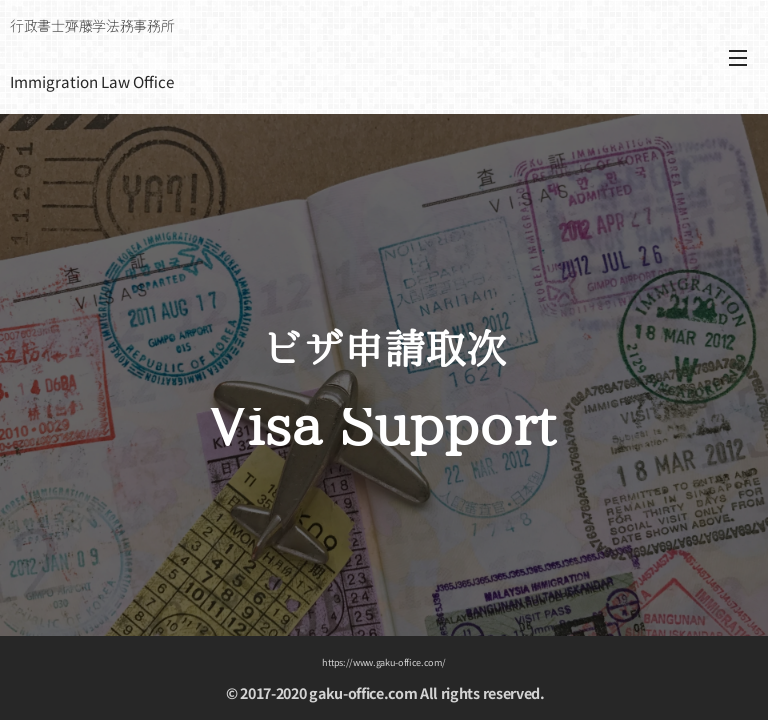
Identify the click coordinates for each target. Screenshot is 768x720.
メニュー (738, 58)
